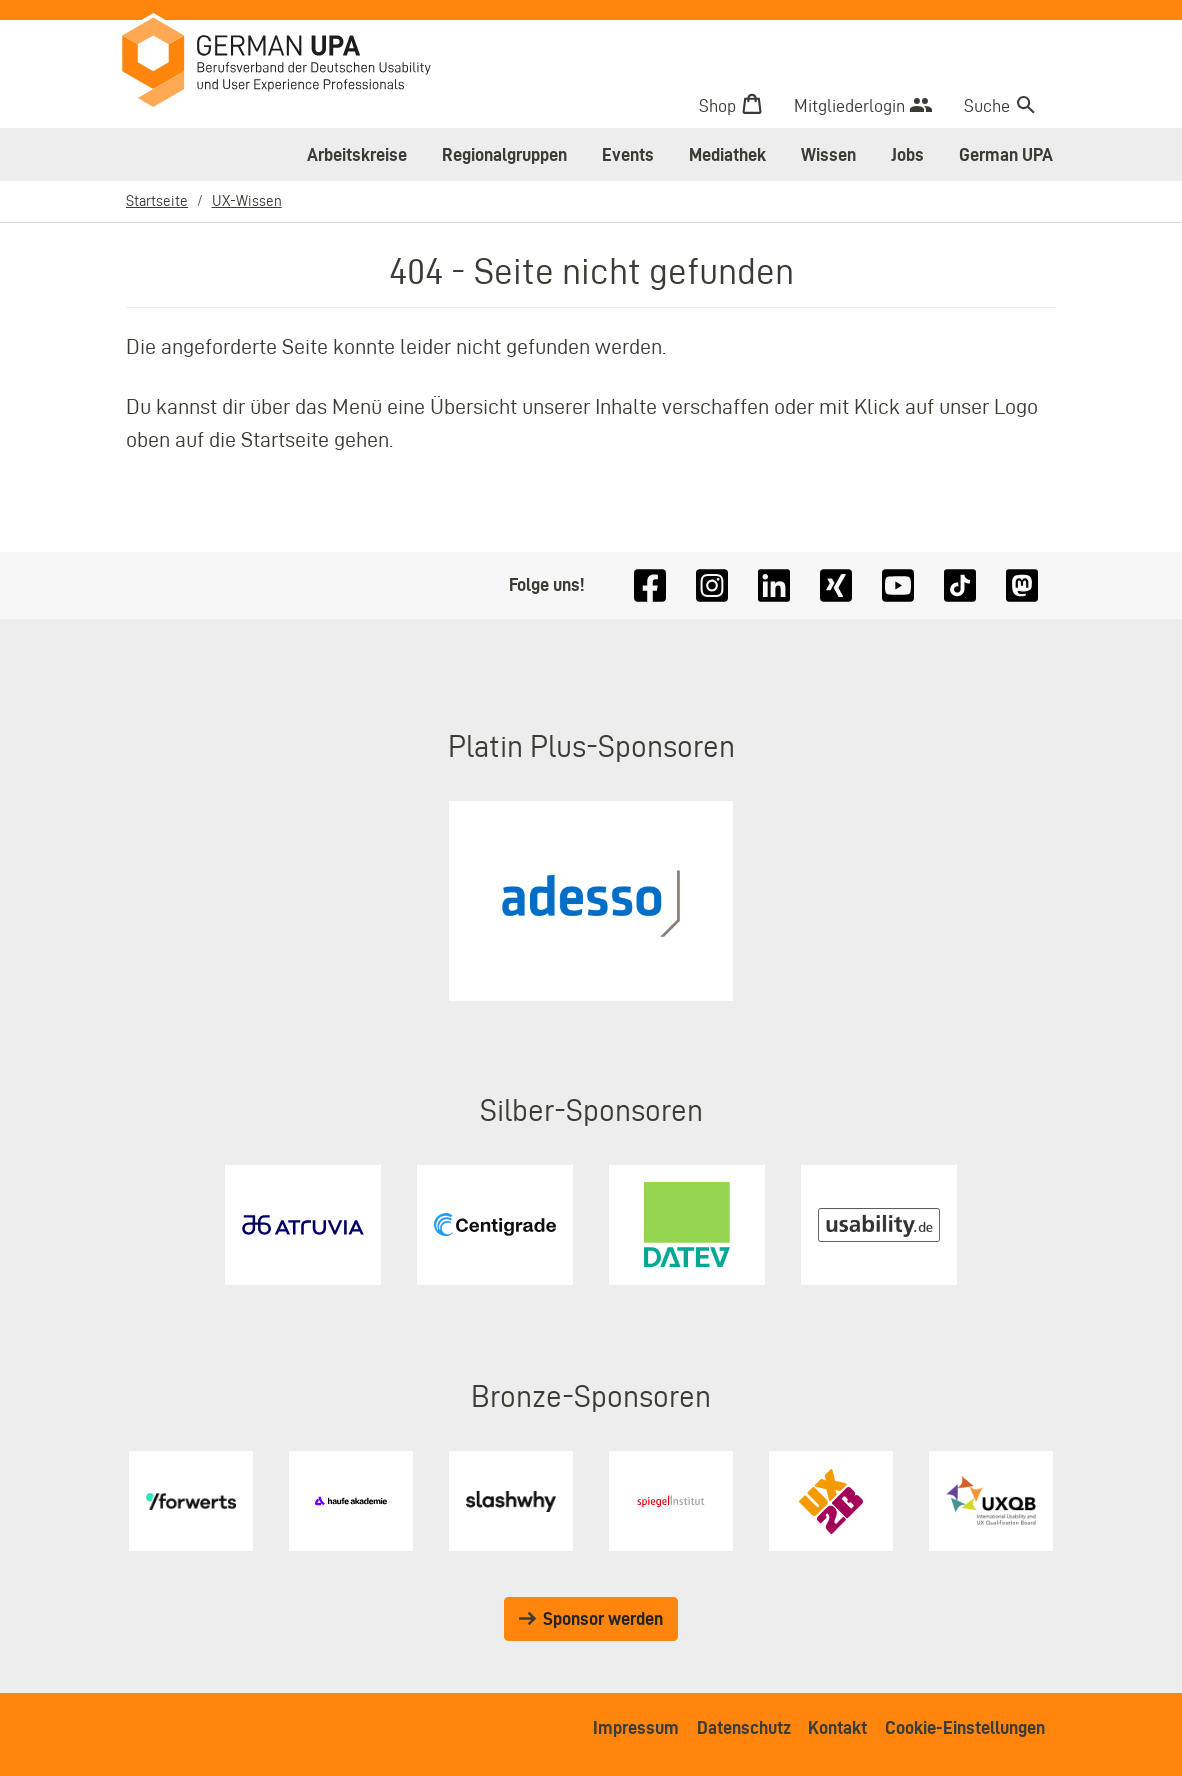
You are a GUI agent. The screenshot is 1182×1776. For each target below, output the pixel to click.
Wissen (828, 154)
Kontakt (837, 1727)
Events (628, 154)
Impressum (636, 1727)
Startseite (157, 200)
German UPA (1006, 154)
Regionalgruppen (504, 154)
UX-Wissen (247, 200)
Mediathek (727, 154)
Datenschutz (744, 1727)
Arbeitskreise (357, 154)
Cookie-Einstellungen (965, 1727)
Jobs (907, 154)
